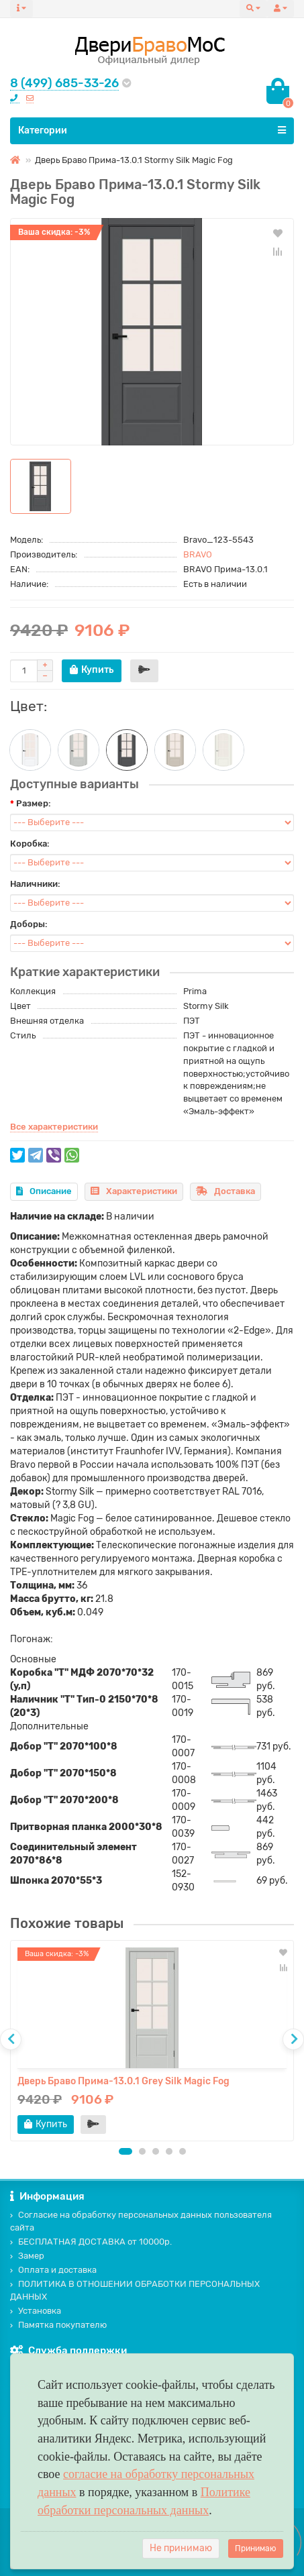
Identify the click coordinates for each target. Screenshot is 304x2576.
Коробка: (30, 844)
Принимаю (255, 2548)
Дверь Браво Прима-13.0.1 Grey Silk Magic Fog (123, 2081)
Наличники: (35, 884)
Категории (152, 130)
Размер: (33, 803)
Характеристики (134, 1191)
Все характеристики (54, 1127)
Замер (27, 2256)
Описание (44, 1191)
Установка (35, 2311)
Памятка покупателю (58, 2325)
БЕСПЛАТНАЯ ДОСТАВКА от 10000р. (91, 2242)
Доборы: (29, 924)
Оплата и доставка (53, 2270)
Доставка (225, 1191)
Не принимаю (181, 2548)
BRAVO (197, 554)
